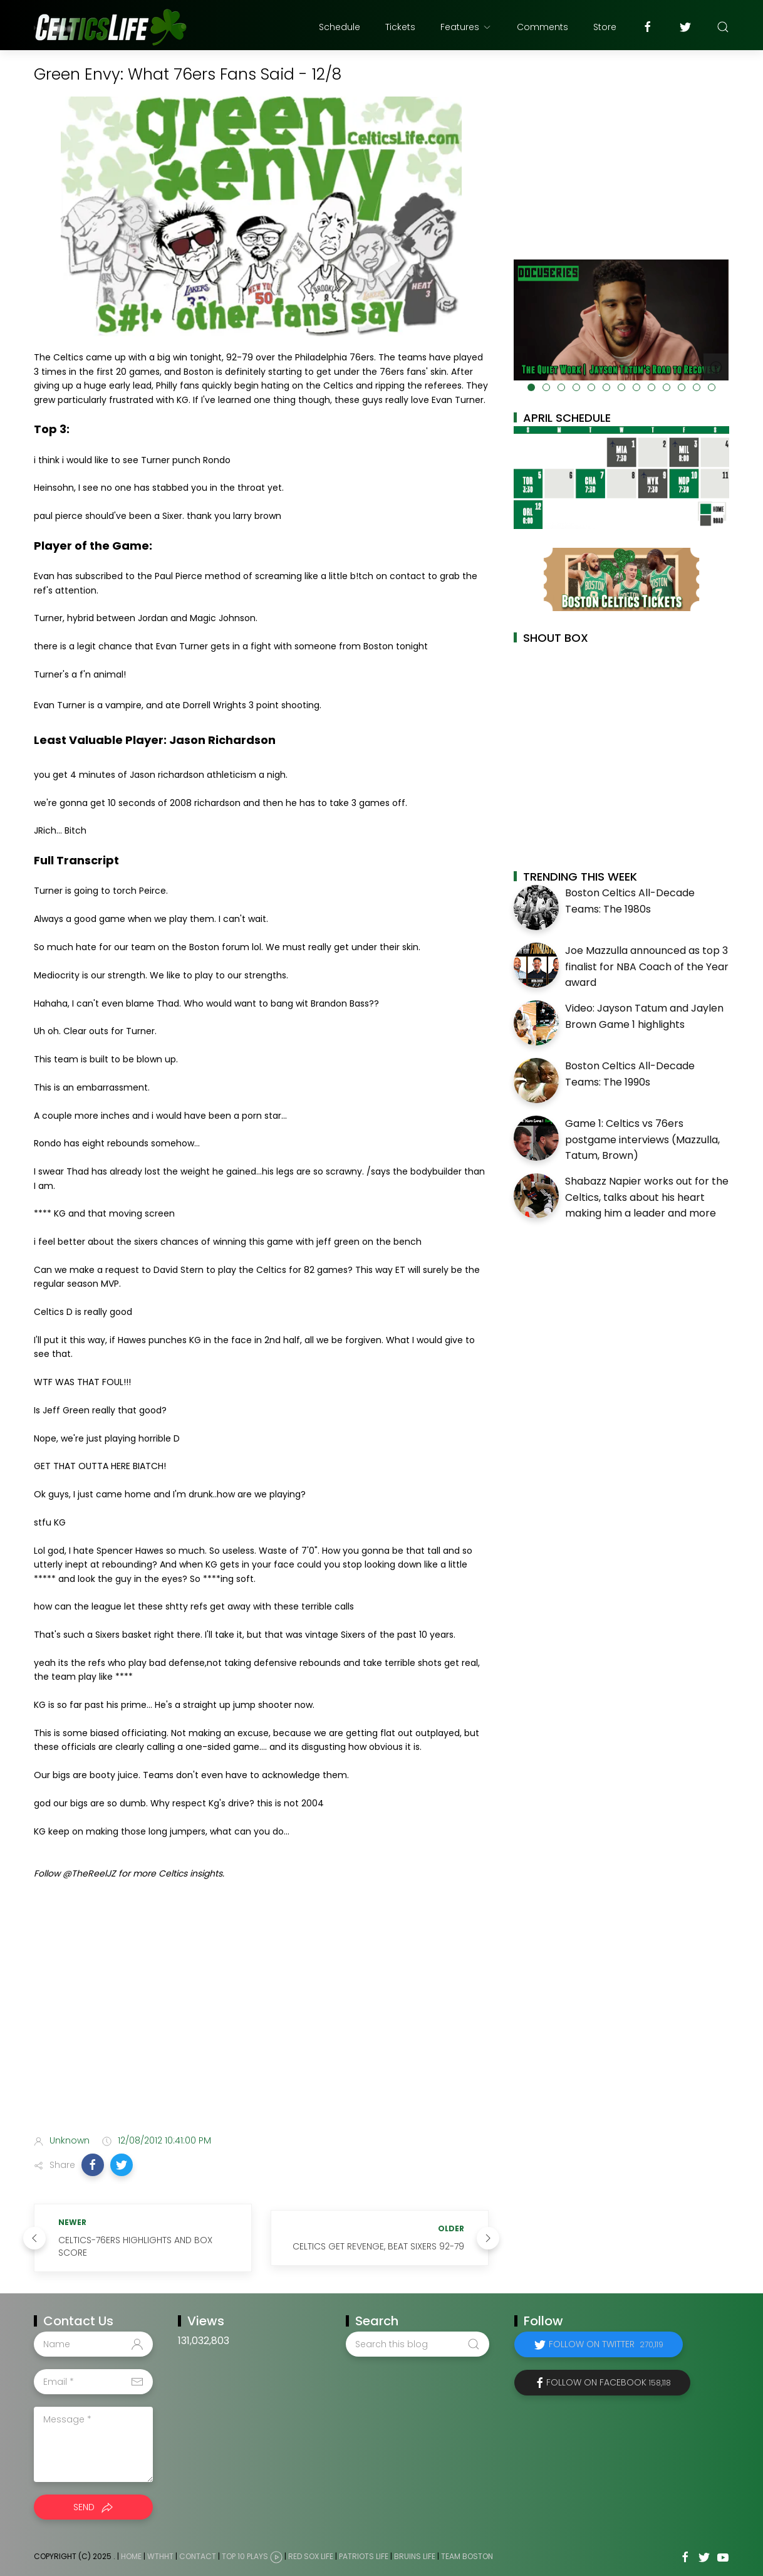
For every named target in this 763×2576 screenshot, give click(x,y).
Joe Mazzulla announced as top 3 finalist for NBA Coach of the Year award (647, 966)
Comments (542, 27)
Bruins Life (414, 2556)
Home (131, 2556)
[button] (92, 2165)
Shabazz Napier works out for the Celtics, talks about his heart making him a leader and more (647, 1197)
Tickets (400, 27)
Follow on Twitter (606, 2344)
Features (466, 27)
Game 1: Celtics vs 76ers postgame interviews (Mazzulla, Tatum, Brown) (642, 1139)
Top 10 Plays (245, 2556)
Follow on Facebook (608, 2382)
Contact (197, 2556)
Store (604, 27)
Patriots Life (363, 2556)
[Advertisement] (261, 2026)
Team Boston (467, 2556)
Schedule (339, 27)
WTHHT (160, 2556)
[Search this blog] (417, 2344)
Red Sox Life (310, 2556)
